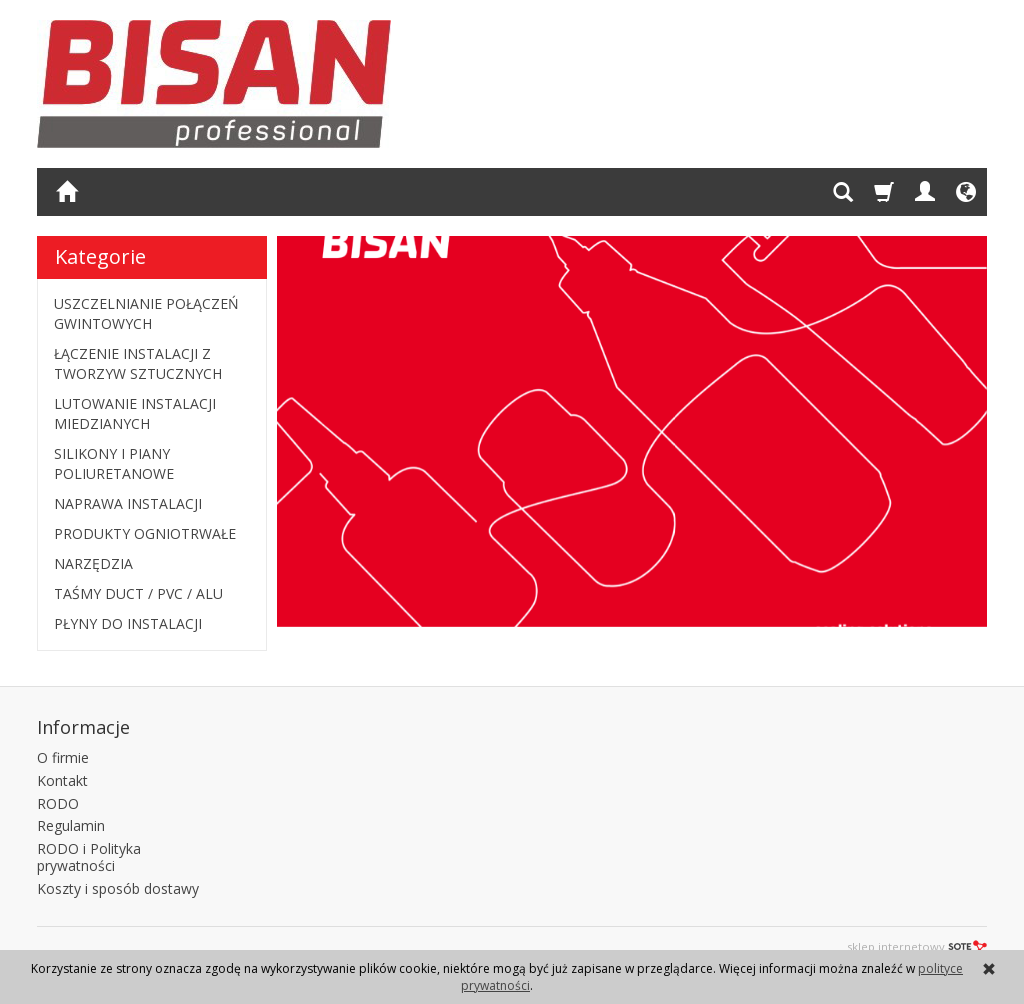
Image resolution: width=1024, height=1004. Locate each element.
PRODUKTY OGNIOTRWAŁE (145, 533)
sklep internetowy (917, 946)
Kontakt (62, 780)
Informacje (83, 727)
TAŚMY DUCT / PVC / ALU (138, 593)
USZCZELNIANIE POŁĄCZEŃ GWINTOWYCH (146, 313)
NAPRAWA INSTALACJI (128, 503)
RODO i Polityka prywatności (89, 857)
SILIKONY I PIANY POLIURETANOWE (114, 463)
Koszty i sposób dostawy (118, 888)
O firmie (63, 757)
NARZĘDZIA (93, 563)
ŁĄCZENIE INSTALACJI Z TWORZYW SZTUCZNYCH (138, 363)
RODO (58, 803)
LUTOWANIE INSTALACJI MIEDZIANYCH (135, 413)
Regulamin (71, 825)
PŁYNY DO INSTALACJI (128, 623)
